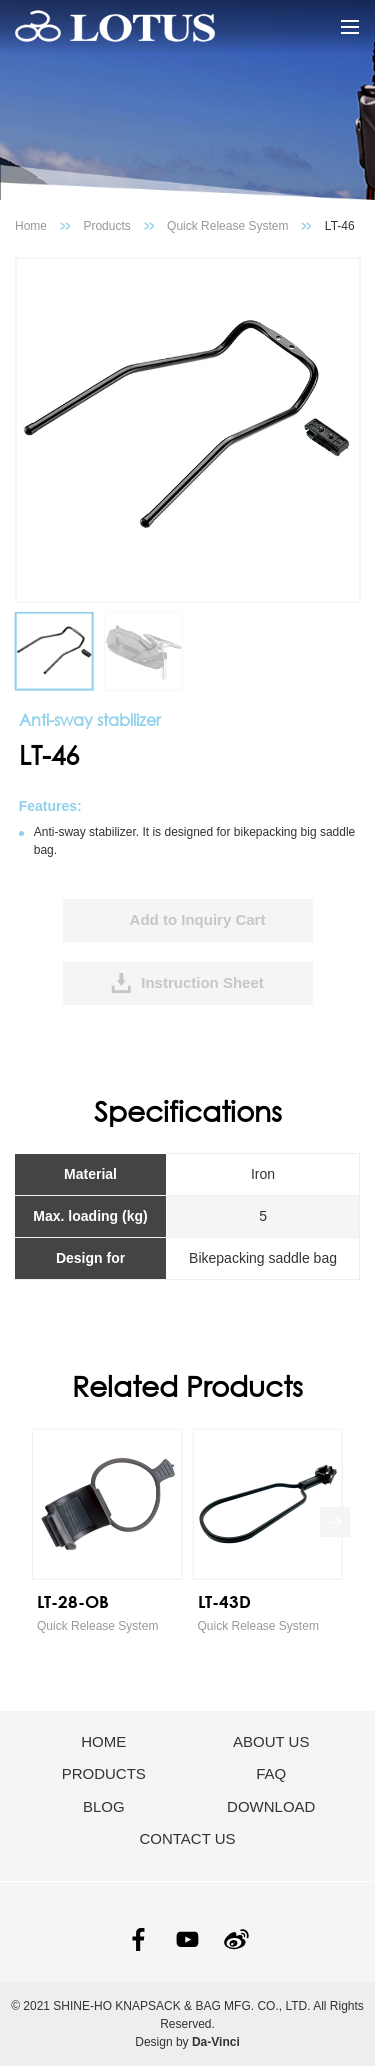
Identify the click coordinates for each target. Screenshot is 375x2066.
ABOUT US (271, 1741)
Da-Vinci (216, 2042)
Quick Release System (227, 226)
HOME (103, 1741)
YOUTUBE (187, 1939)
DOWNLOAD (271, 1806)
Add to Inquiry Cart (198, 919)
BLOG (104, 1806)
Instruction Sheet (202, 982)
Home (31, 226)
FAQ (271, 1773)
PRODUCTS (104, 1773)
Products (106, 226)
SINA (236, 1939)
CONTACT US (187, 1838)
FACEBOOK (138, 1939)
